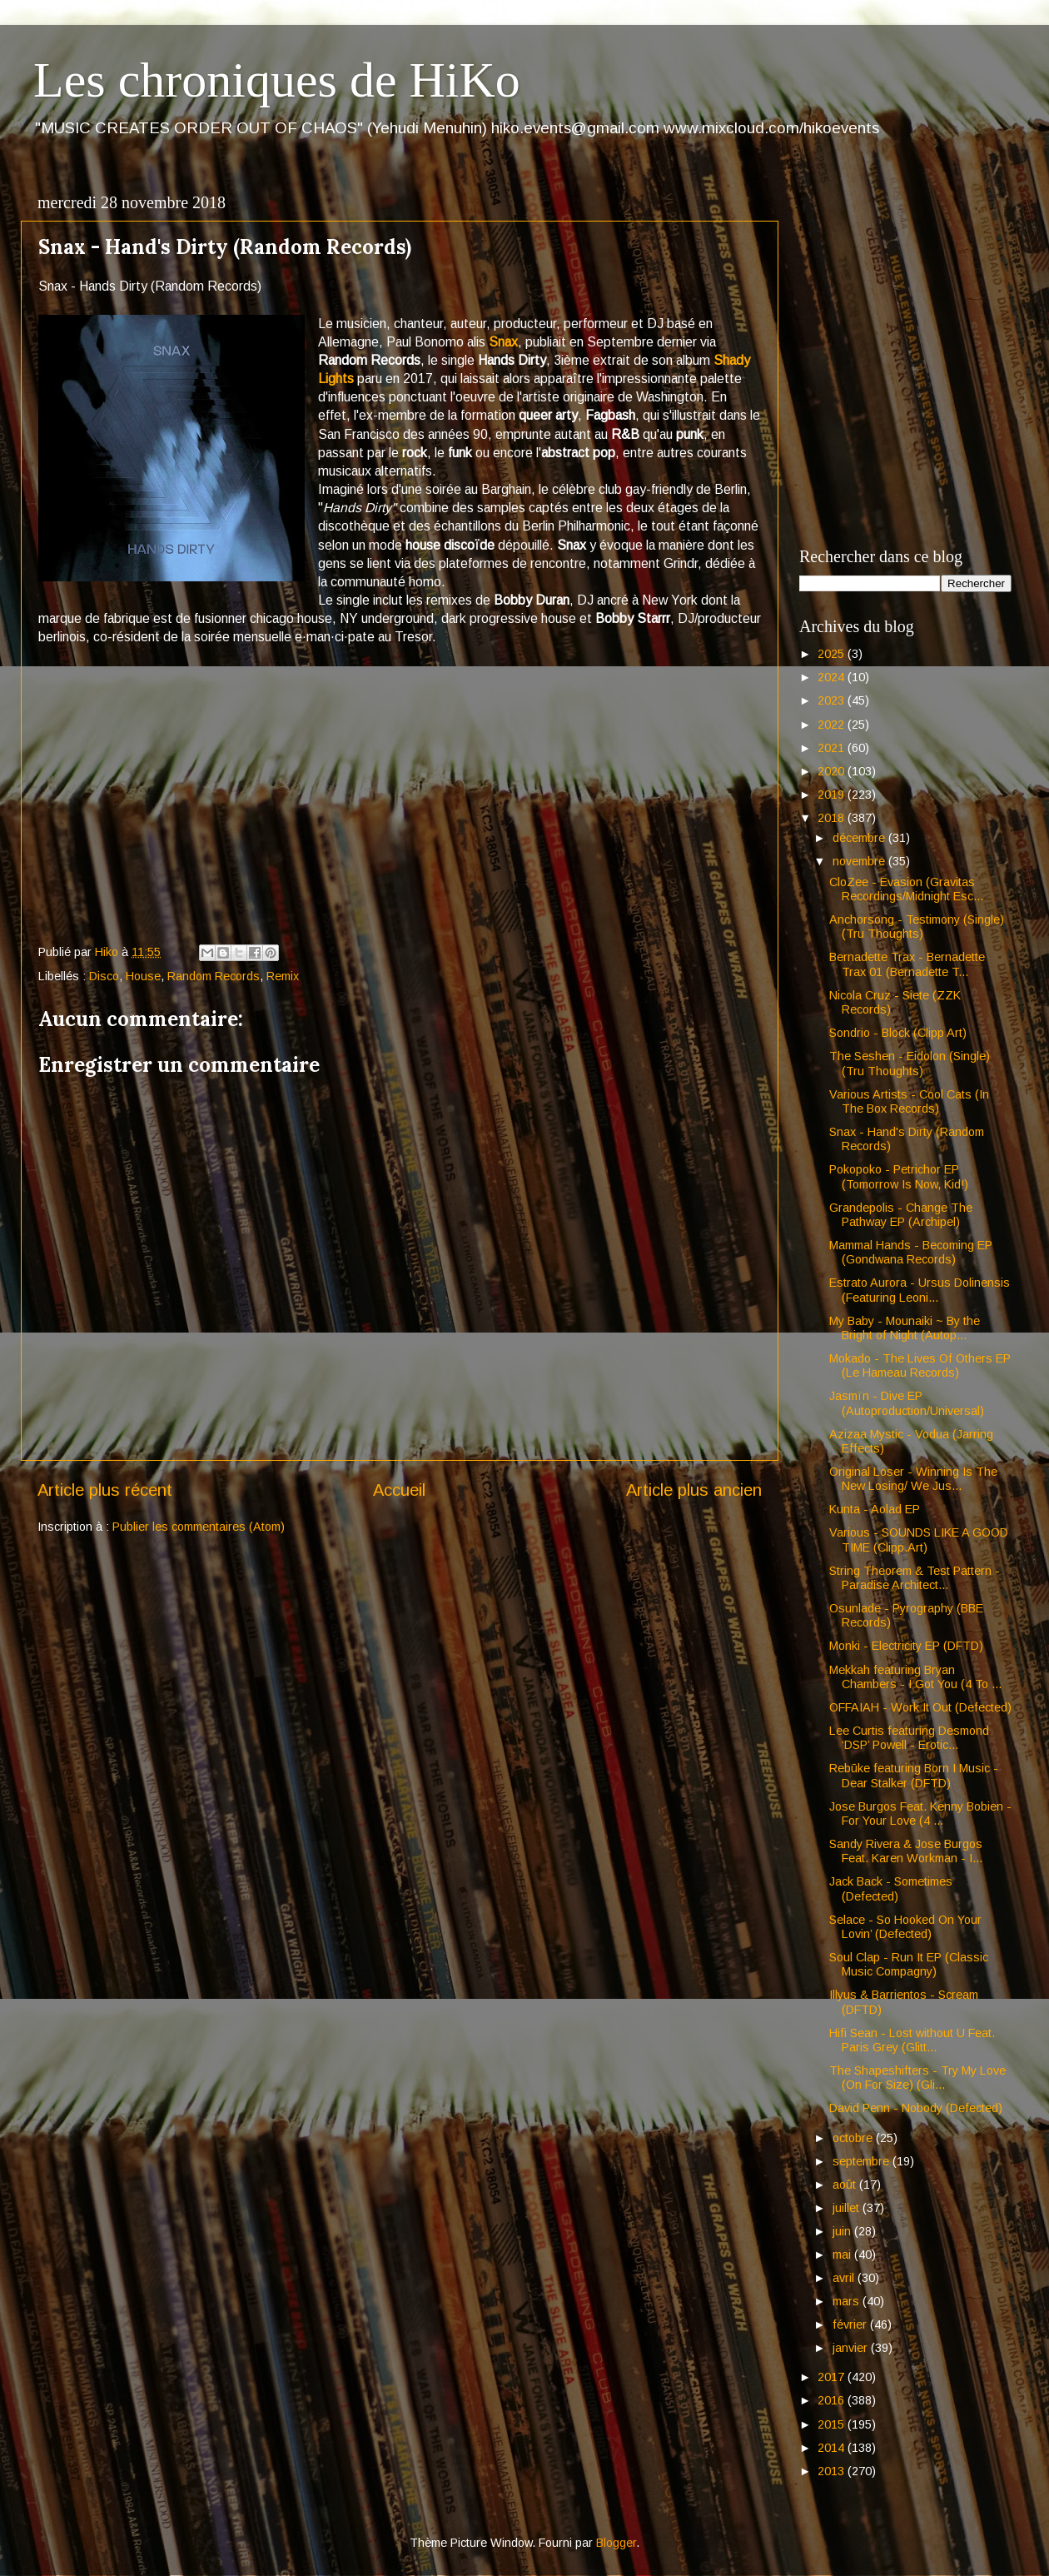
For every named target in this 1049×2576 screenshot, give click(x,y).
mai (843, 2254)
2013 (833, 2471)
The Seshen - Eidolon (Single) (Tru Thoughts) (909, 1063)
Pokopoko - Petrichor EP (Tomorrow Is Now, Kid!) (898, 1176)
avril (845, 2278)
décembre (860, 838)
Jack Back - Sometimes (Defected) (890, 1888)
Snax (503, 342)
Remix (282, 976)
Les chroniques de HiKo (276, 79)
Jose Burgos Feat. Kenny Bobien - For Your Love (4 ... (920, 1813)
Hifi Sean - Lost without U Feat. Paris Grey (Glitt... (912, 2040)
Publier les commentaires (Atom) (198, 1526)
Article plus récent (104, 1490)
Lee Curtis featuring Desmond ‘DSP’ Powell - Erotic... (909, 1737)
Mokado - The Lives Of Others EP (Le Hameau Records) (920, 1365)
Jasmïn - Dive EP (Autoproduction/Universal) (906, 1403)
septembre (862, 2161)
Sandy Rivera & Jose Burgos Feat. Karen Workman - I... (905, 1851)
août (846, 2184)
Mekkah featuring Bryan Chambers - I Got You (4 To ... (915, 1677)
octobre (854, 2138)
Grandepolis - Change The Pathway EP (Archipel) (900, 1214)
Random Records (213, 976)
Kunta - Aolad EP (874, 1509)
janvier (852, 2347)
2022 (833, 724)
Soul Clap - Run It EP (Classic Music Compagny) (908, 1964)
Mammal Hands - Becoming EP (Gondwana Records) (910, 1252)
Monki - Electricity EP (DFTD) (906, 1645)
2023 (833, 700)
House (143, 976)
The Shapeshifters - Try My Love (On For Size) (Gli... (917, 2077)
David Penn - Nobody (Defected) (915, 2108)
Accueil (399, 1490)
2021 (833, 748)
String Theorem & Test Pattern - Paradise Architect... (914, 1578)
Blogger (616, 2542)
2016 (833, 2400)
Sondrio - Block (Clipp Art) (898, 1032)
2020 (833, 771)
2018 (833, 818)
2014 (833, 2447)
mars (848, 2301)
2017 (833, 2377)
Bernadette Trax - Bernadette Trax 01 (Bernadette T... (907, 964)
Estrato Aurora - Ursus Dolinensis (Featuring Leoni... (919, 1289)
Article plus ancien (694, 1490)
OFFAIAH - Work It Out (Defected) (920, 1707)
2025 (833, 653)
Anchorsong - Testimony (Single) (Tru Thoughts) (916, 926)
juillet (848, 2208)
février (851, 2324)
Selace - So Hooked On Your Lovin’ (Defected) (905, 1927)
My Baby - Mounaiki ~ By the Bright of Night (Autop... (904, 1328)
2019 (833, 794)
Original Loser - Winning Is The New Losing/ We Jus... (913, 1478)
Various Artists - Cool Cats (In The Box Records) (909, 1101)
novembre (860, 861)
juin (843, 2231)
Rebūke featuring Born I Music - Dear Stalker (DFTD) (913, 1775)
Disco (104, 976)
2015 (833, 2424)
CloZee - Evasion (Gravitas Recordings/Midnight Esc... (906, 889)
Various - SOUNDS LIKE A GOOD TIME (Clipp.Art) (918, 1539)
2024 (833, 677)
